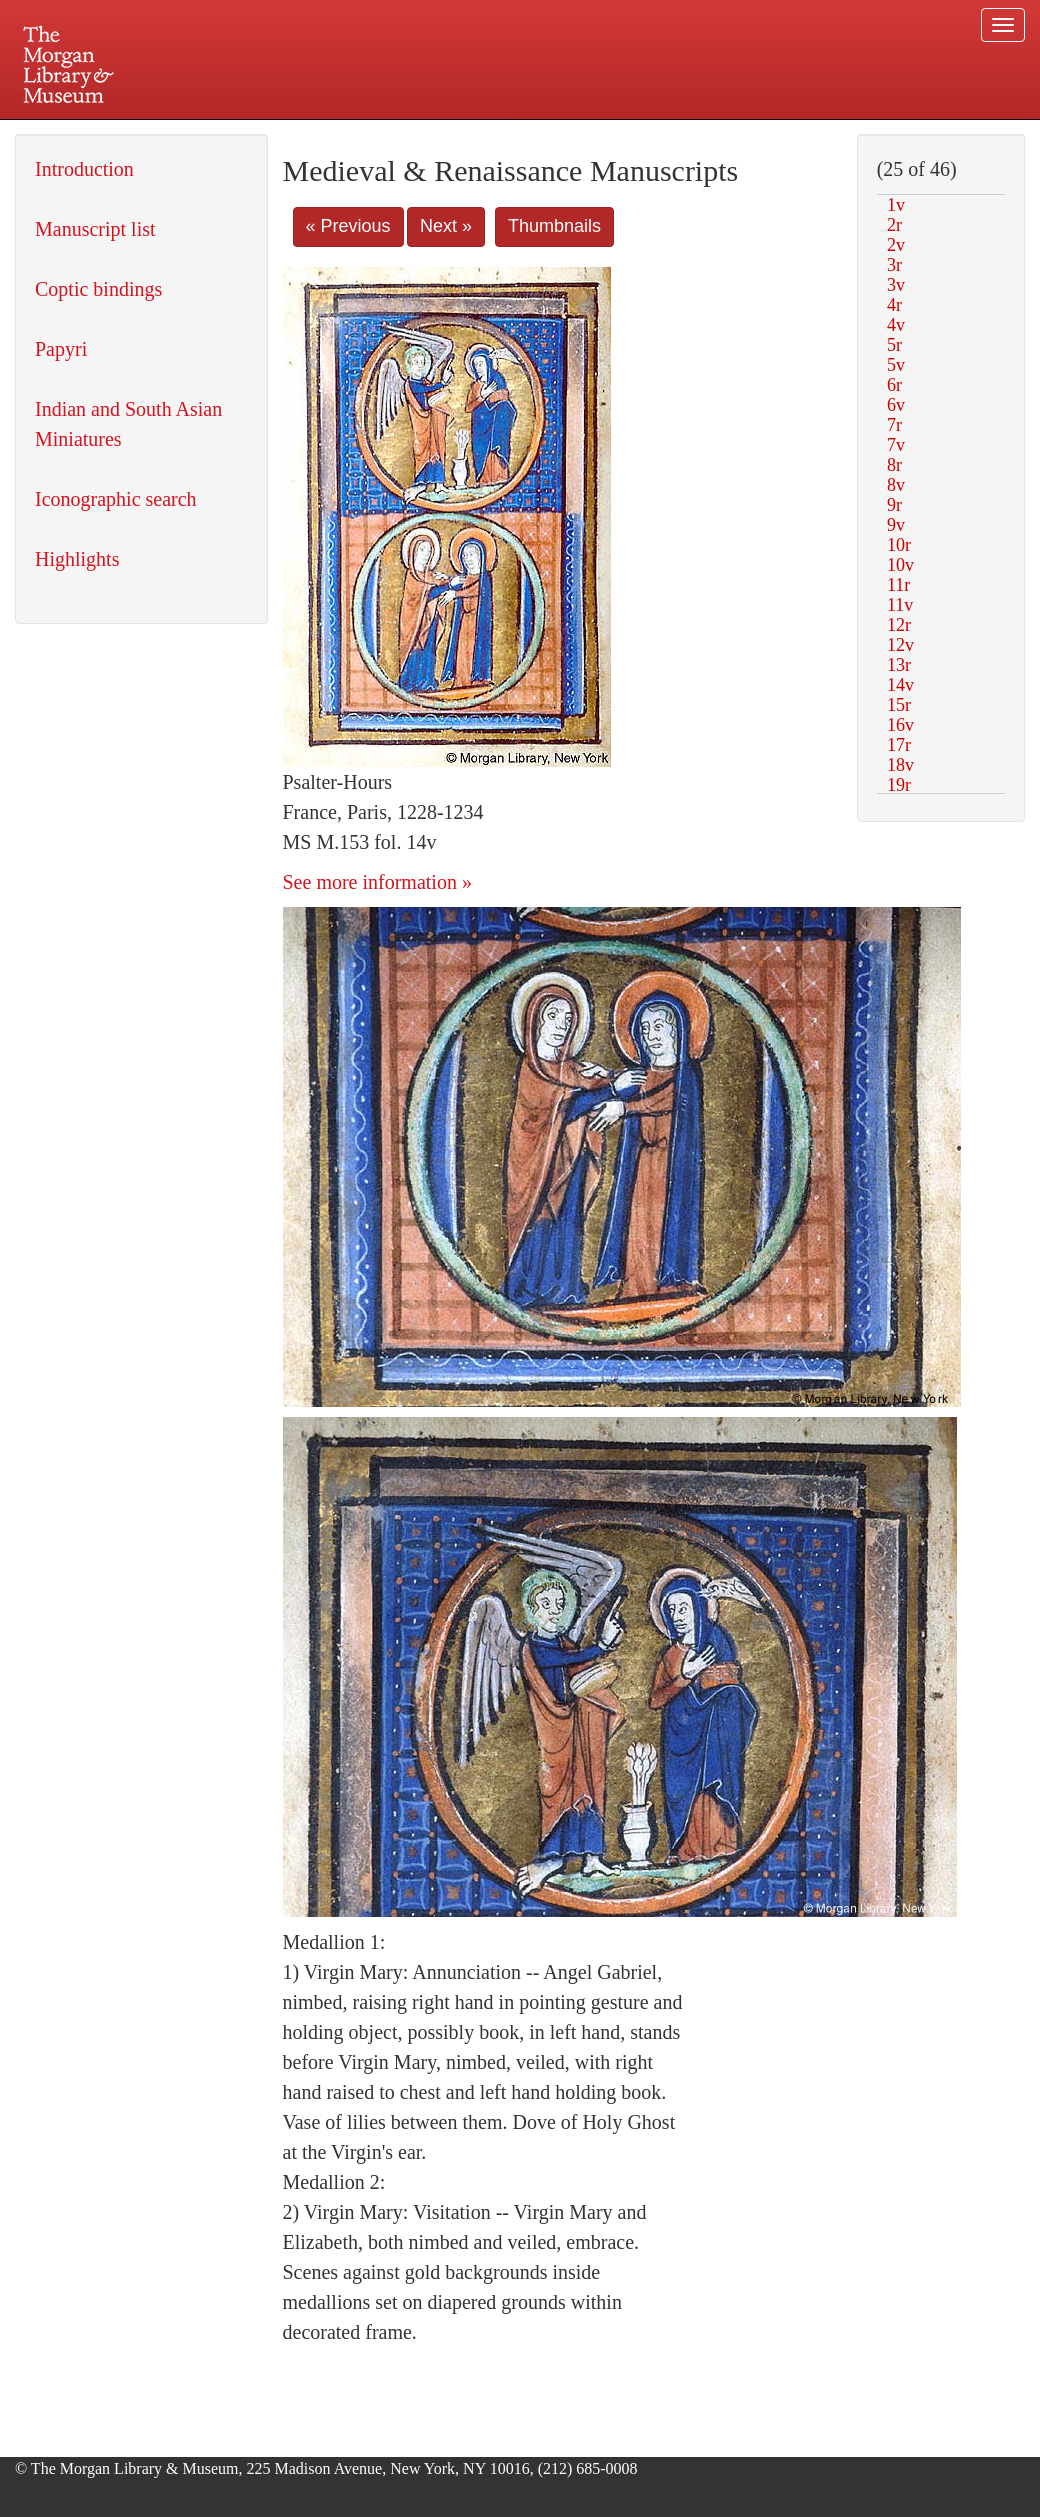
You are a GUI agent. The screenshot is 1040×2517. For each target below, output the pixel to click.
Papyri (61, 349)
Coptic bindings (98, 289)
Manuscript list (95, 229)
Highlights (77, 559)
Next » (446, 226)
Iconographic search (116, 499)
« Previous (348, 226)
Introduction (84, 169)
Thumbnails (554, 226)
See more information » (377, 882)
